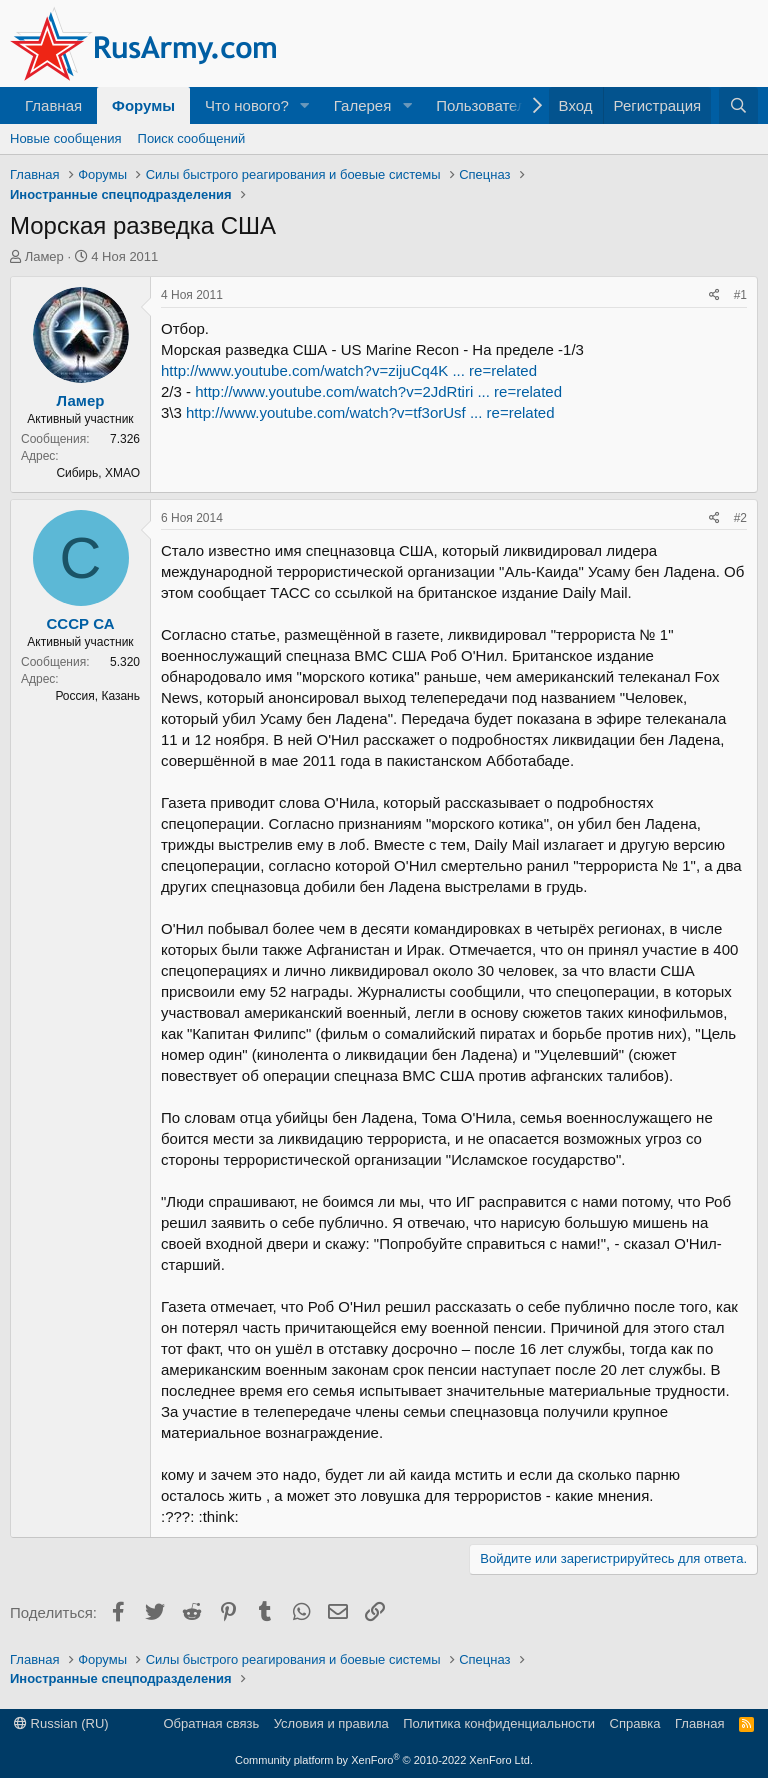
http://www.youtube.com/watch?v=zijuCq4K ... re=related (349, 370)
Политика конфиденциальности (499, 1723)
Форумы (143, 105)
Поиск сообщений (192, 138)
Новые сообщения (66, 138)
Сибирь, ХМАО (98, 473)
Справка (635, 1723)
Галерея (363, 105)
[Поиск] (738, 105)
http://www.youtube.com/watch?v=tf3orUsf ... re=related (370, 412)
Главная (53, 105)
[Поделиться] (714, 295)
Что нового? (247, 105)
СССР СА (81, 623)
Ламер (44, 256)
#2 (740, 518)
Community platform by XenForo (384, 1760)
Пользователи (485, 105)
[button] (305, 105)
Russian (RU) (61, 1723)
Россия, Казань (97, 696)
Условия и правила (331, 1723)
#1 (740, 295)
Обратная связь (211, 1723)
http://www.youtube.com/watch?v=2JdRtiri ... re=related (378, 391)
